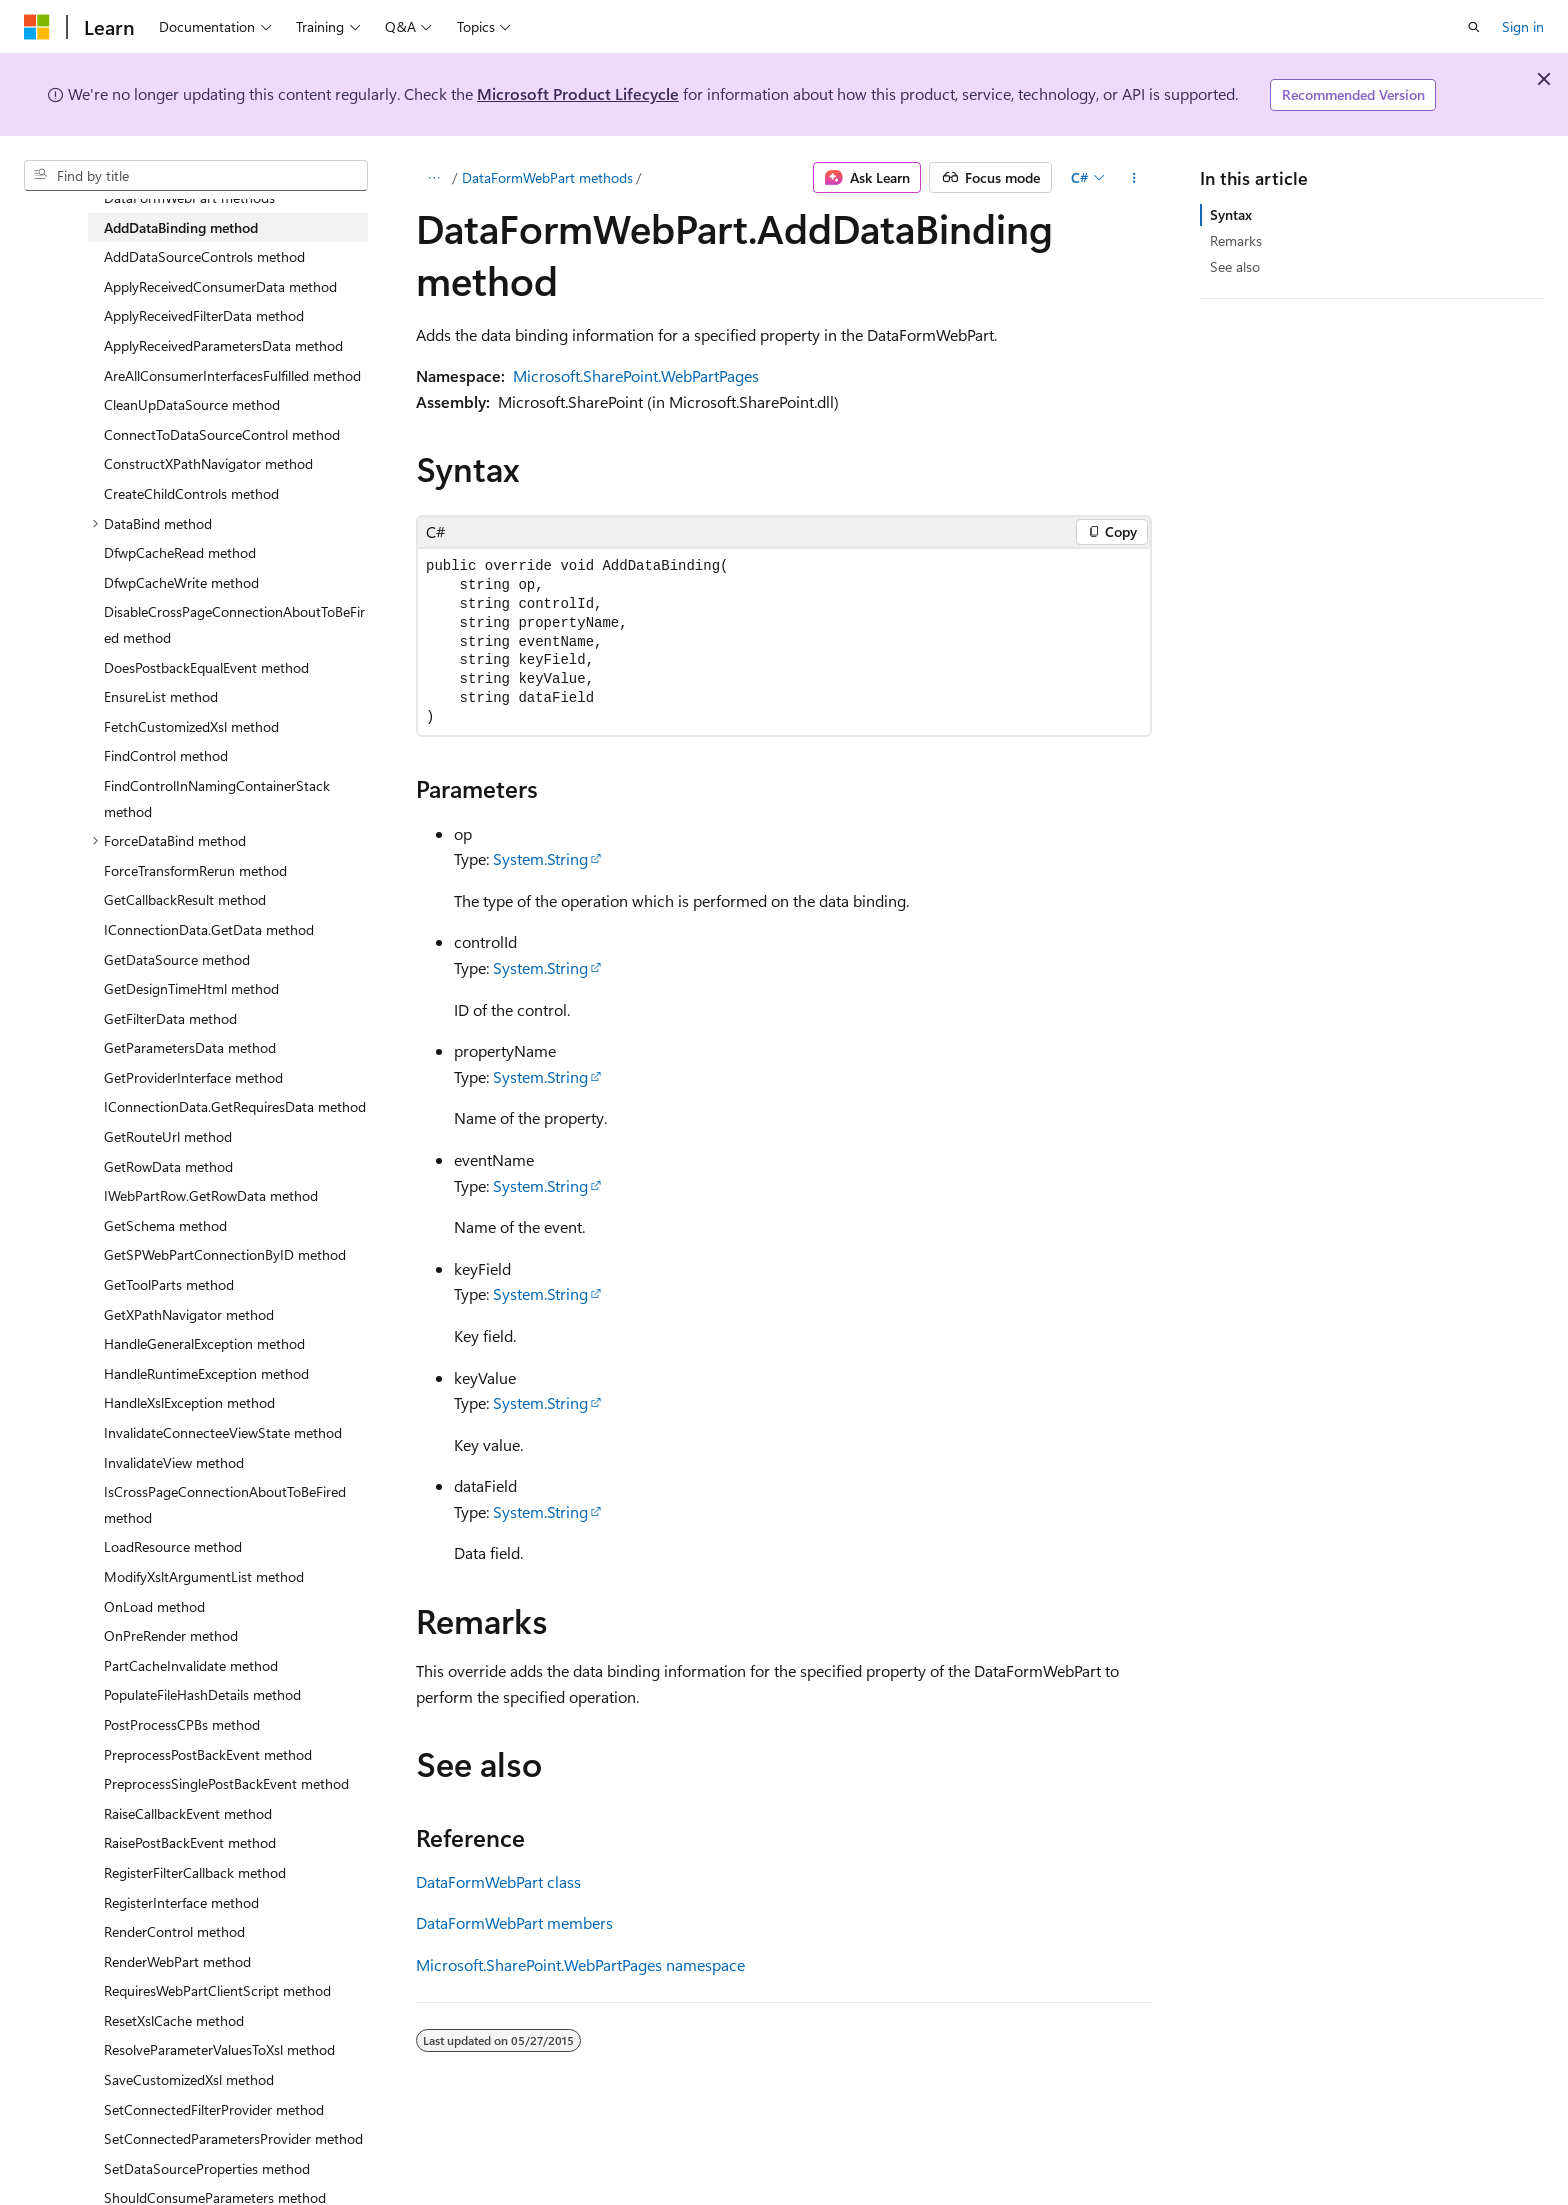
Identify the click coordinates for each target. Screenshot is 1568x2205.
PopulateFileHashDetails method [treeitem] (202, 1694)
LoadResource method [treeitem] (173, 1546)
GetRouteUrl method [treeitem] (168, 1136)
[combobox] (196, 176)
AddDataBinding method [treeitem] (181, 227)
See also (1235, 266)
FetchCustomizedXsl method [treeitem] (191, 726)
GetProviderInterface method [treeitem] (193, 1077)
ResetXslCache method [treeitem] (174, 2020)
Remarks (1236, 240)
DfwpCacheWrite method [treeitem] (181, 582)
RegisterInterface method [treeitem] (181, 1902)
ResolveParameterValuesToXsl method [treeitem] (219, 2049)
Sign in (1523, 26)
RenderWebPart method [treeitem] (177, 1961)
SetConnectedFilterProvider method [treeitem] (214, 2109)
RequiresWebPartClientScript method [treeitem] (217, 1990)
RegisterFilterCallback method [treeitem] (195, 1872)
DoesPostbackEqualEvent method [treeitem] (206, 667)
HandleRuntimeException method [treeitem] (206, 1373)
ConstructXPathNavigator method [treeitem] (208, 463)
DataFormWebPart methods (547, 177)
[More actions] (1134, 178)
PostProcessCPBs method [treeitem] (182, 1724)
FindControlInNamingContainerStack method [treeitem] (217, 798)
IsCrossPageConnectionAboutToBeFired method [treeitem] (225, 1504)
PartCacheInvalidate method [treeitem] (191, 1665)
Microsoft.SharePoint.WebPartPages (636, 375)
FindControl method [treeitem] (166, 755)
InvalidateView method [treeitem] (174, 1462)
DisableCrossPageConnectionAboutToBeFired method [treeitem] (234, 624)
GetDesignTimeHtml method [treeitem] (191, 988)
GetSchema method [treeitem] (165, 1225)
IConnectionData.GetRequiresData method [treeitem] (235, 1106)
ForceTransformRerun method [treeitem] (195, 870)
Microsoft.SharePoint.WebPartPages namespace (580, 1964)
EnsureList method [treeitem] (161, 696)
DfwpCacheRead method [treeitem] (180, 552)
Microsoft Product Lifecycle (578, 93)
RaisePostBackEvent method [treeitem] (190, 1842)
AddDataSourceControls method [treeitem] (204, 256)
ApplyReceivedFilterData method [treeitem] (204, 315)
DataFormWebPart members (514, 1922)
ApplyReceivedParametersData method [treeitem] (223, 345)
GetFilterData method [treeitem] (170, 1018)
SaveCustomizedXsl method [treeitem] (189, 2079)
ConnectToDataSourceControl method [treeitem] (222, 434)
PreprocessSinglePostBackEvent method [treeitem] (226, 1783)
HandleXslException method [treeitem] (189, 1402)
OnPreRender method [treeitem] (171, 1635)
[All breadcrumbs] (433, 178)
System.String (540, 858)
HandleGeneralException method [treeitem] (204, 1343)
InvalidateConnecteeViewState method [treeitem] (223, 1432)
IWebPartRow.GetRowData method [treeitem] (211, 1195)
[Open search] (1474, 27)
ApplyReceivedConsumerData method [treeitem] (220, 286)
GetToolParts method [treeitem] (169, 1284)
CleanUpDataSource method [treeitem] (192, 404)
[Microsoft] (37, 27)
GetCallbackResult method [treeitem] (185, 899)
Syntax (1231, 214)
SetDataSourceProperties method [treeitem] (207, 2168)
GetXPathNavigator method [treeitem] (189, 1314)
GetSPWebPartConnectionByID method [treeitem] (225, 1254)
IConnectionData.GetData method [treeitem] (209, 929)
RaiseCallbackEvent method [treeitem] (188, 1813)
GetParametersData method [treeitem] (190, 1047)
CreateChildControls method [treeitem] (191, 493)
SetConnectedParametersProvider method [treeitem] (233, 2138)
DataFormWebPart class (498, 1881)
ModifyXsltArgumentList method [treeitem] (204, 1576)
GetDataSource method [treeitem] (177, 959)
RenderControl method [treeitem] (174, 1931)
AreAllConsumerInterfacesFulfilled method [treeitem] (232, 375)
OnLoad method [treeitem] (154, 1606)
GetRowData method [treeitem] (168, 1166)
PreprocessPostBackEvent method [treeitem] (208, 1754)
